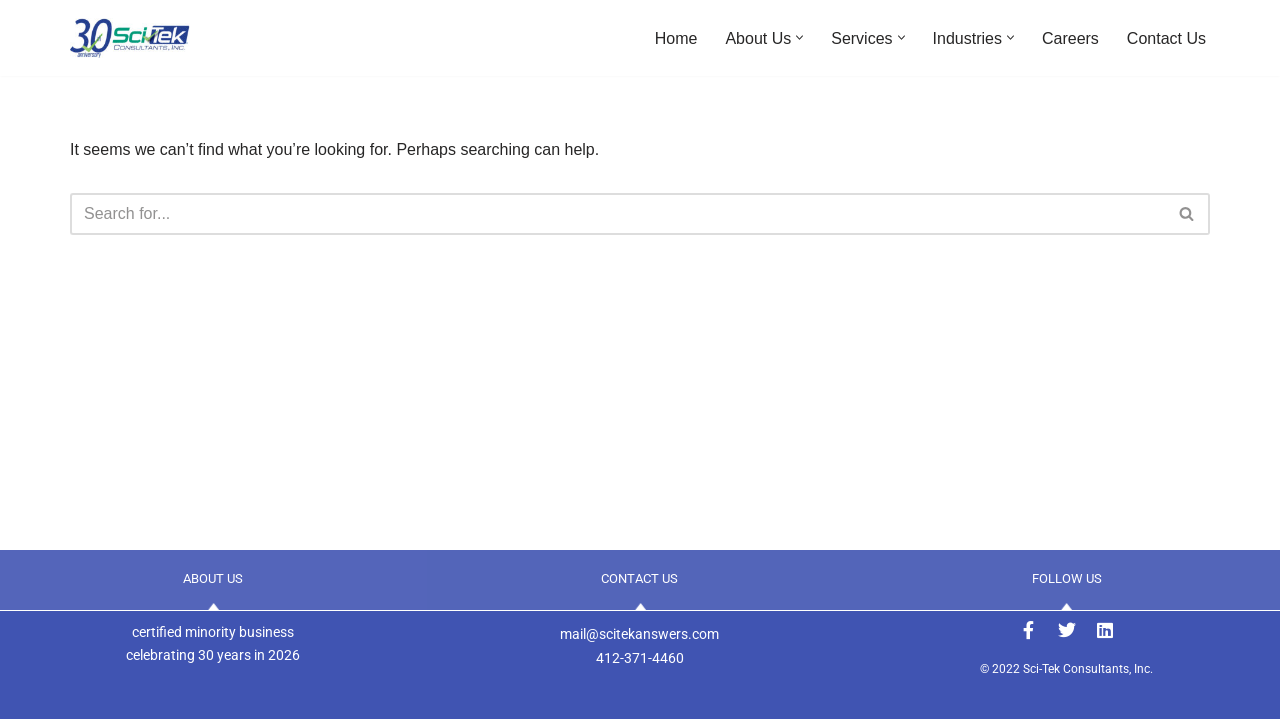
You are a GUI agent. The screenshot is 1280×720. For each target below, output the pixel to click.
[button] (799, 37)
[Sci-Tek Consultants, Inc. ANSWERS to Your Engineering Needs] (130, 38)
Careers (1070, 38)
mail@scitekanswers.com (639, 634)
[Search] (617, 214)
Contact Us (1166, 38)
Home (676, 38)
